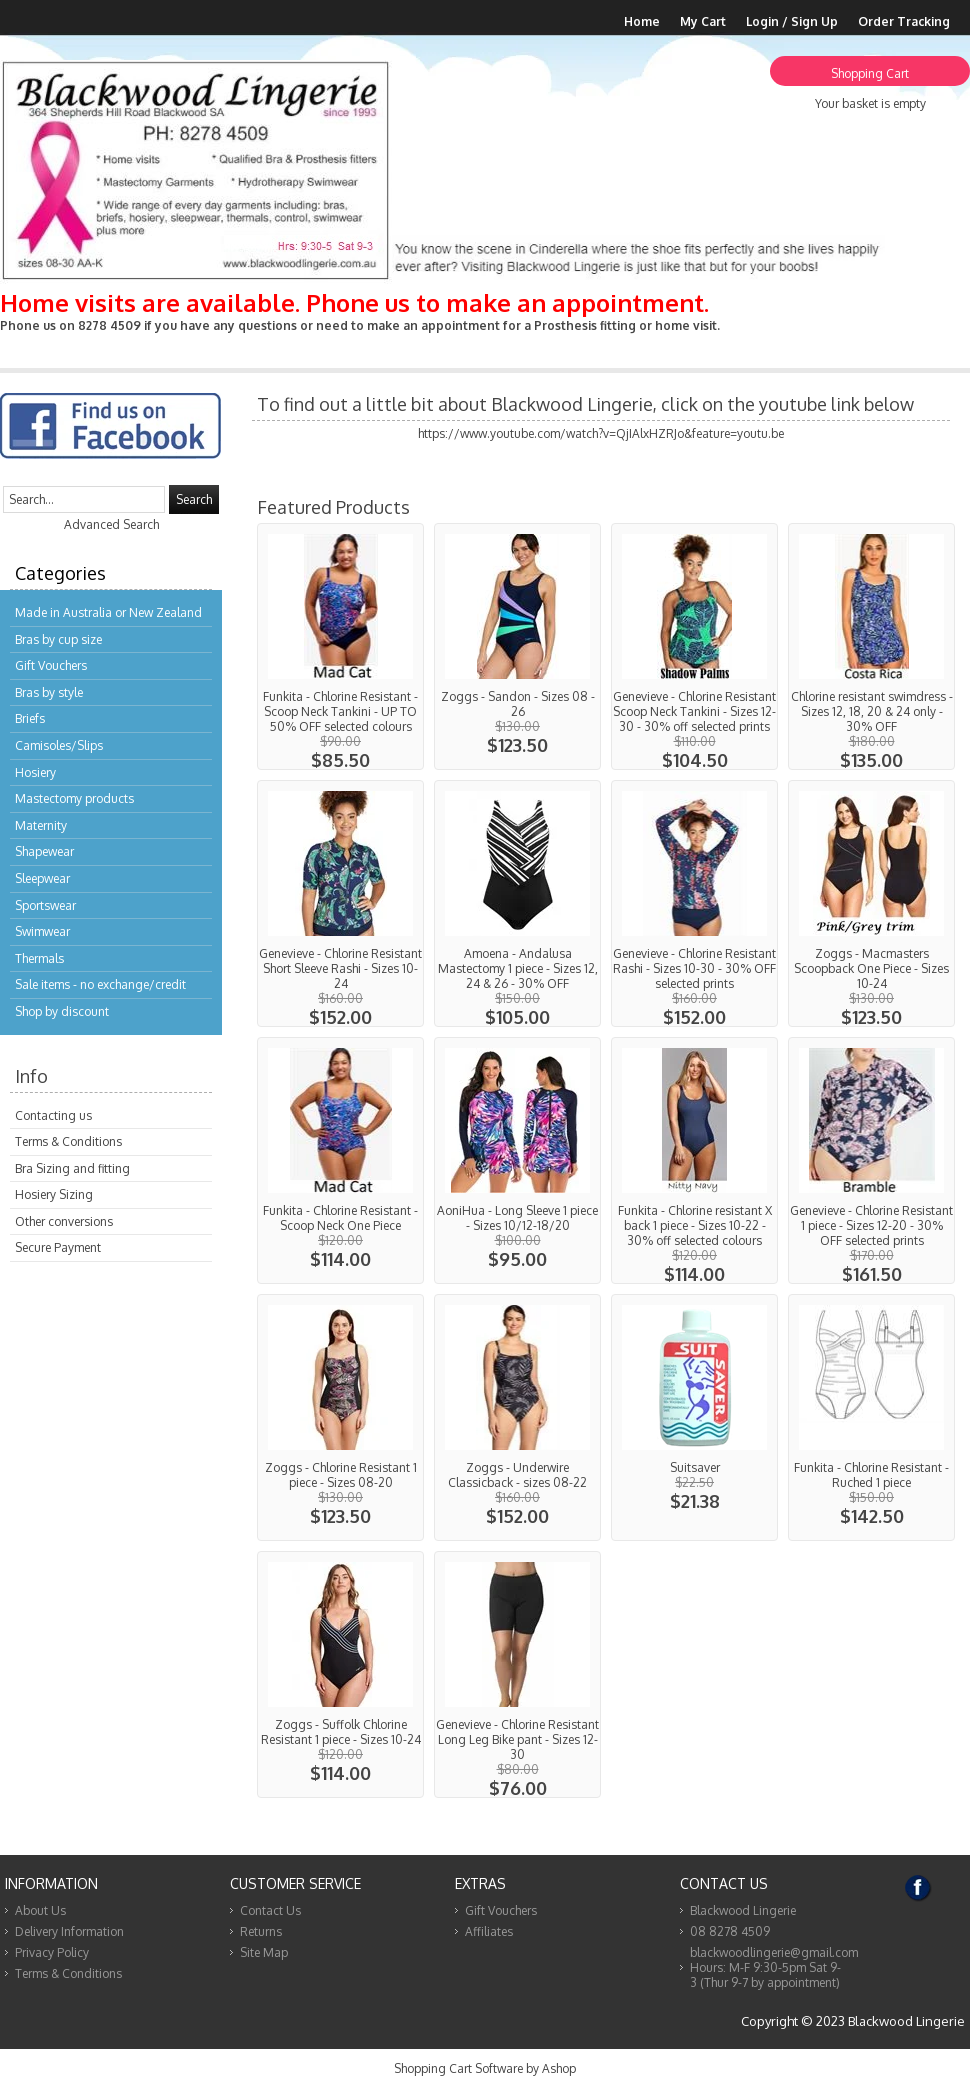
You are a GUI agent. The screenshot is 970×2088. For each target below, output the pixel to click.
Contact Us (270, 1910)
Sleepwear (42, 878)
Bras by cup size (58, 639)
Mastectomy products (74, 798)
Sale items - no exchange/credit (100, 984)
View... (340, 646)
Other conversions (64, 1221)
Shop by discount (62, 1011)
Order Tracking (904, 21)
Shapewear (44, 851)
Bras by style (49, 692)
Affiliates (489, 1931)
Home (642, 21)
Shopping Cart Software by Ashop (485, 2068)
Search (194, 499)
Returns (261, 1931)
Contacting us (53, 1115)
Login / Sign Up (792, 21)
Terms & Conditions (68, 1141)
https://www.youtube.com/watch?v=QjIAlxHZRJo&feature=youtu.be (601, 433)
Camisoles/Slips (59, 745)
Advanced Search (111, 524)
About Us (40, 1910)
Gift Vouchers (51, 665)
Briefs (30, 718)
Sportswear (45, 905)
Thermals (39, 958)
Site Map (264, 1952)
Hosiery (35, 772)
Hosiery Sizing (54, 1194)
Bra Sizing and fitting (72, 1168)
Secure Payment (58, 1247)
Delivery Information (69, 1931)
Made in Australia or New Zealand (108, 612)
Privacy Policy (52, 1952)
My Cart (703, 21)
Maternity (41, 825)
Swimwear (42, 931)
